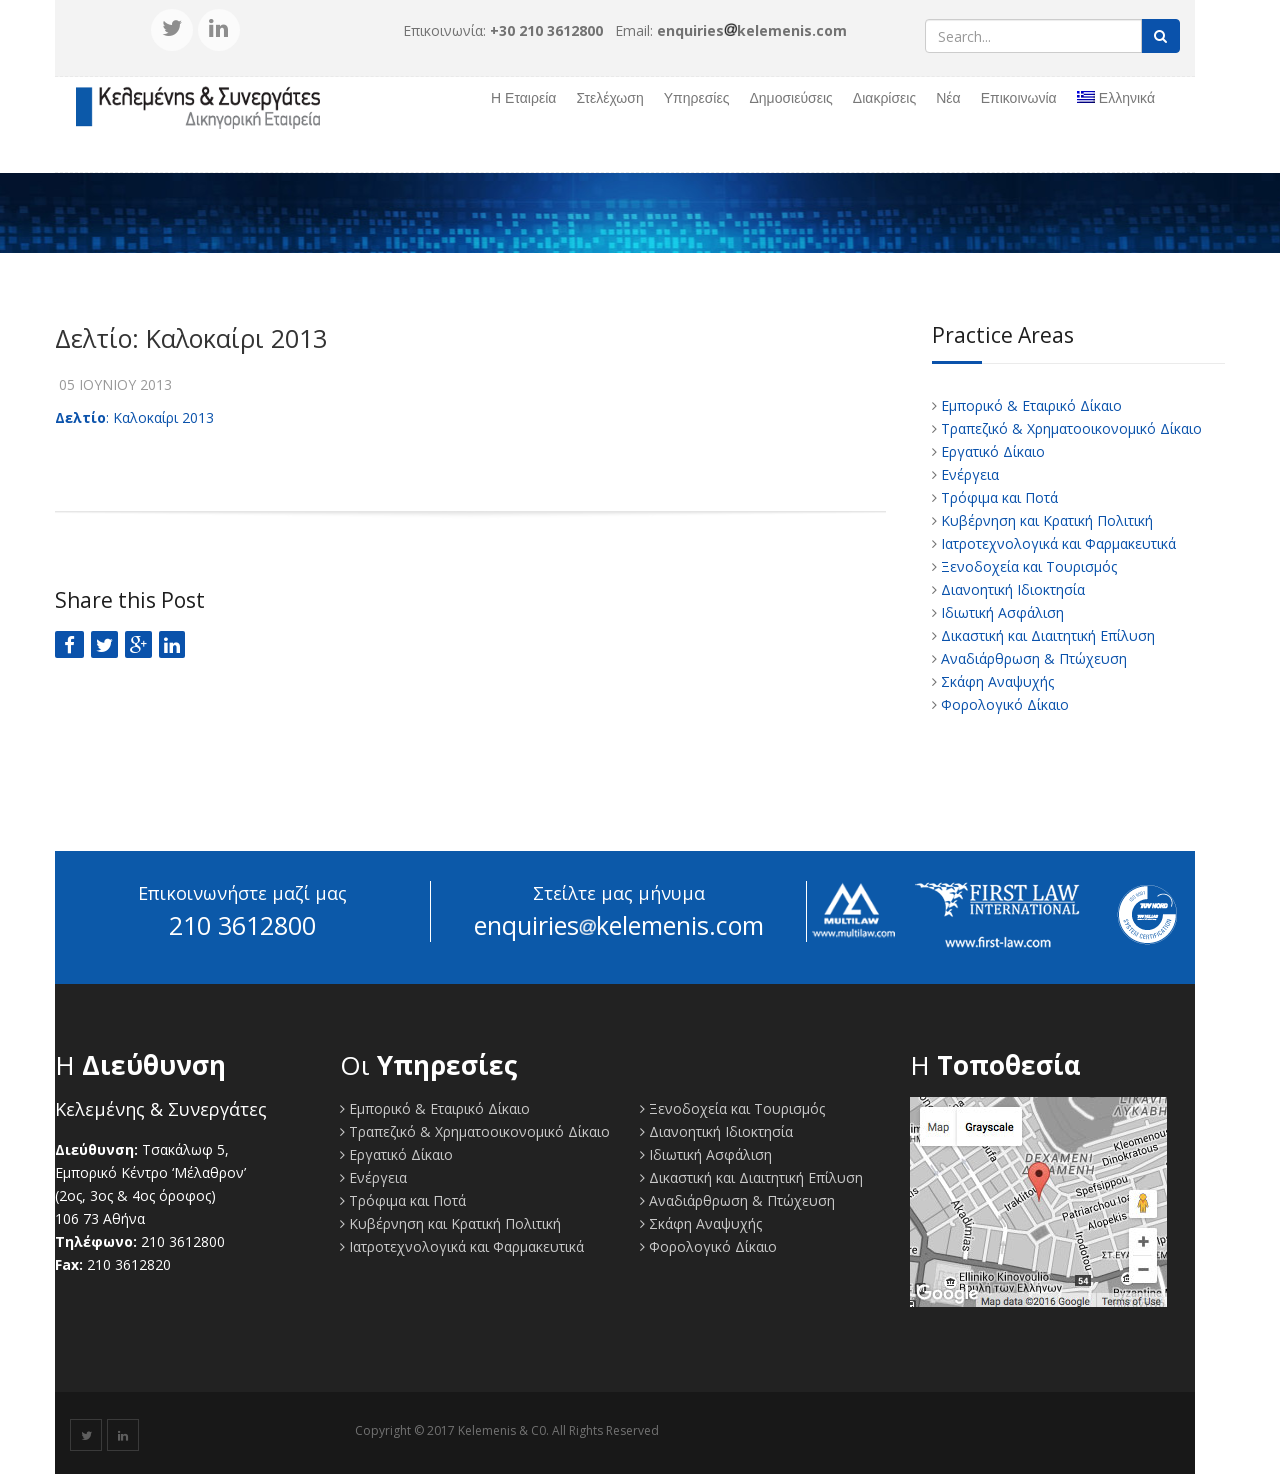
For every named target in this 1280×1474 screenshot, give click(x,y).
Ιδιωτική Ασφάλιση (1000, 612)
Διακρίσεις (884, 98)
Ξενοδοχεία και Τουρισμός (1027, 566)
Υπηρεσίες (697, 98)
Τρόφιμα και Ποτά (997, 497)
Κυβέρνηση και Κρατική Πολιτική (1045, 520)
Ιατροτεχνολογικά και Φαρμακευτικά (1056, 543)
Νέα (948, 98)
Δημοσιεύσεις (790, 98)
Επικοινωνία (1019, 98)
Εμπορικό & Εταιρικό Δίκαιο (1029, 405)
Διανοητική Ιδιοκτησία (1011, 589)
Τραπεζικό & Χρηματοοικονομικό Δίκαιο (1069, 428)
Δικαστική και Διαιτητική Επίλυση (1046, 635)
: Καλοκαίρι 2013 (134, 417)
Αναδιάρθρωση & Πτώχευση (1032, 658)
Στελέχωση (609, 98)
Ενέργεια (968, 474)
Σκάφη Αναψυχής (995, 681)
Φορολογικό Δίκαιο (1003, 704)
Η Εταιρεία (523, 98)
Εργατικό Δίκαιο (991, 451)
